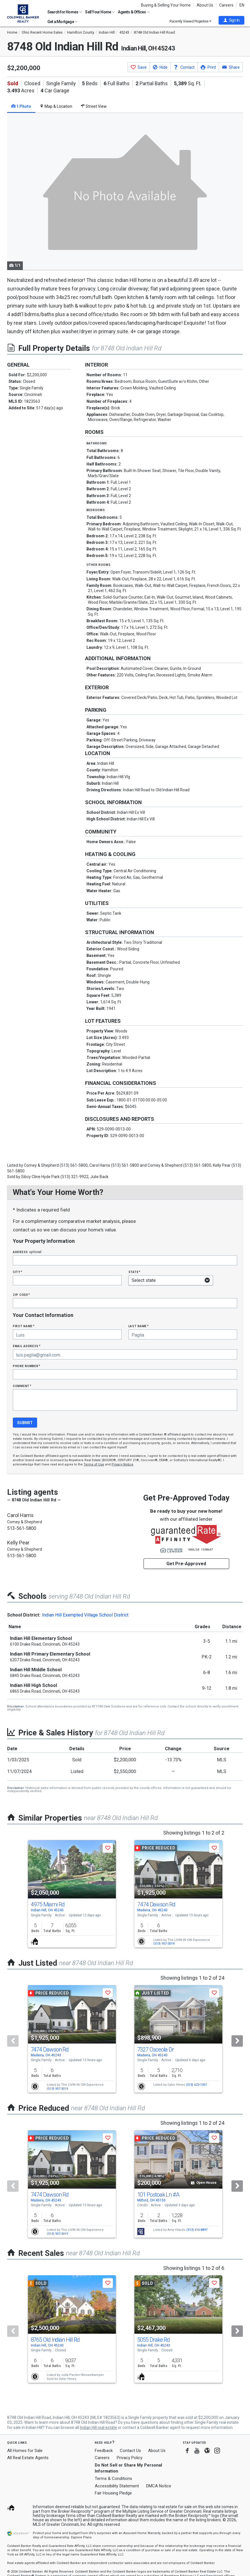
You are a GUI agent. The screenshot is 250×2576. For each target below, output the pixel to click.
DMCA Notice (158, 2485)
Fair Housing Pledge (113, 2493)
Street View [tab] (94, 106)
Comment (22, 1386)
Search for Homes (64, 12)
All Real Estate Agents (28, 2457)
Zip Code (21, 1294)
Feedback (104, 2451)
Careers (226, 5)
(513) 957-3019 (163, 1943)
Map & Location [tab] (56, 106)
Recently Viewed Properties (190, 21)
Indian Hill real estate (98, 2427)
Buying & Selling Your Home (166, 5)
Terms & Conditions (113, 2478)
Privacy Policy (129, 2457)
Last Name (138, 1326)
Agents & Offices (134, 12)
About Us (205, 5)
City (17, 1272)
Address (27, 1252)
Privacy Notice (122, 1464)
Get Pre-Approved (186, 1563)
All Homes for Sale (25, 2450)
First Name (23, 1326)
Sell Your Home (100, 12)
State (134, 1272)
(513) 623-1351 (196, 2085)
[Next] (237, 2041)
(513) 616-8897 (196, 2230)
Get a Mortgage (62, 21)
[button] (231, 20)
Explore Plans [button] (81, 2537)
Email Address (27, 1346)
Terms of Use (94, 1464)
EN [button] (241, 5)
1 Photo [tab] (21, 106)
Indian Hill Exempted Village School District (85, 1615)
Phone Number (26, 1366)
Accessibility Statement (117, 2485)
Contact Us (130, 2450)
